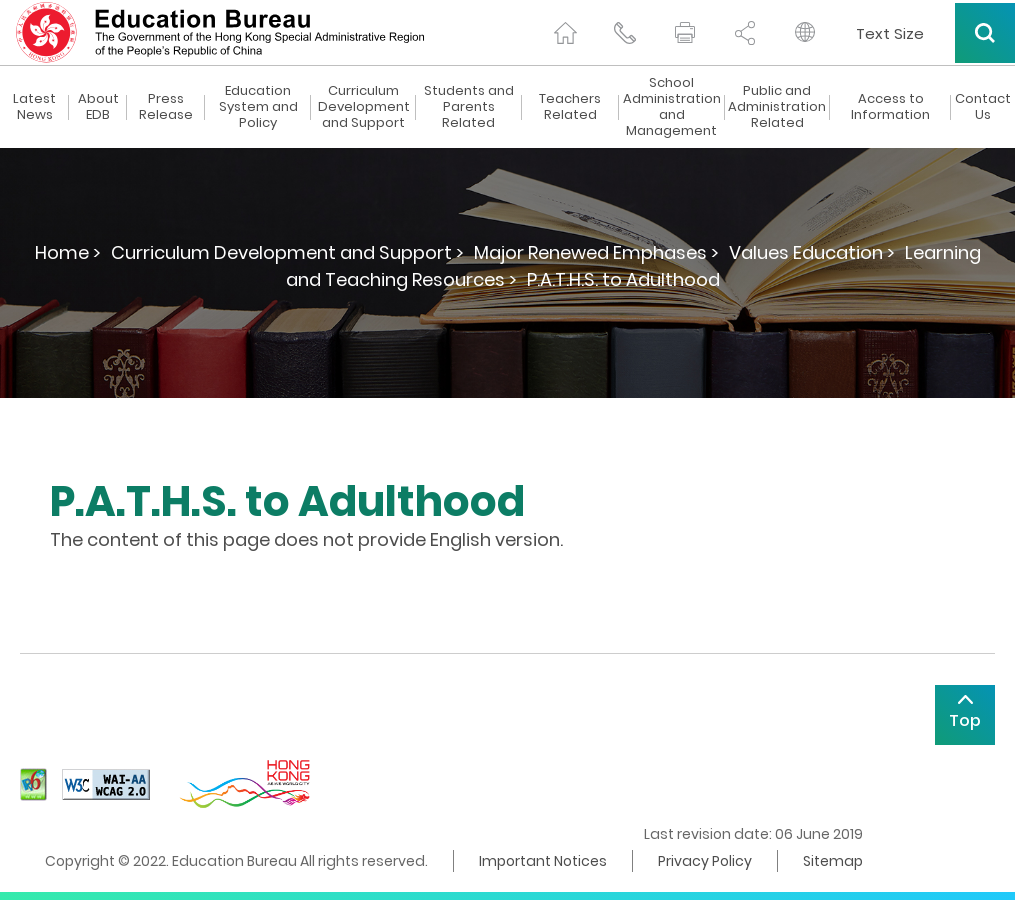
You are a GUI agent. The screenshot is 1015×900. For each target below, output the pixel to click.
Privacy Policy (705, 861)
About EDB (98, 107)
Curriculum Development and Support (364, 107)
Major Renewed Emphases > (596, 252)
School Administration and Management (672, 107)
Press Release (166, 107)
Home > (68, 252)
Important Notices (543, 861)
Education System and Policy (258, 107)
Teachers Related (570, 107)
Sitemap (833, 861)
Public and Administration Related (777, 107)
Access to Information (890, 107)
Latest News (34, 107)
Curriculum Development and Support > (287, 252)
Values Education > (812, 252)
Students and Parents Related (469, 107)
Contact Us (983, 107)
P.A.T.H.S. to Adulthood (623, 279)
